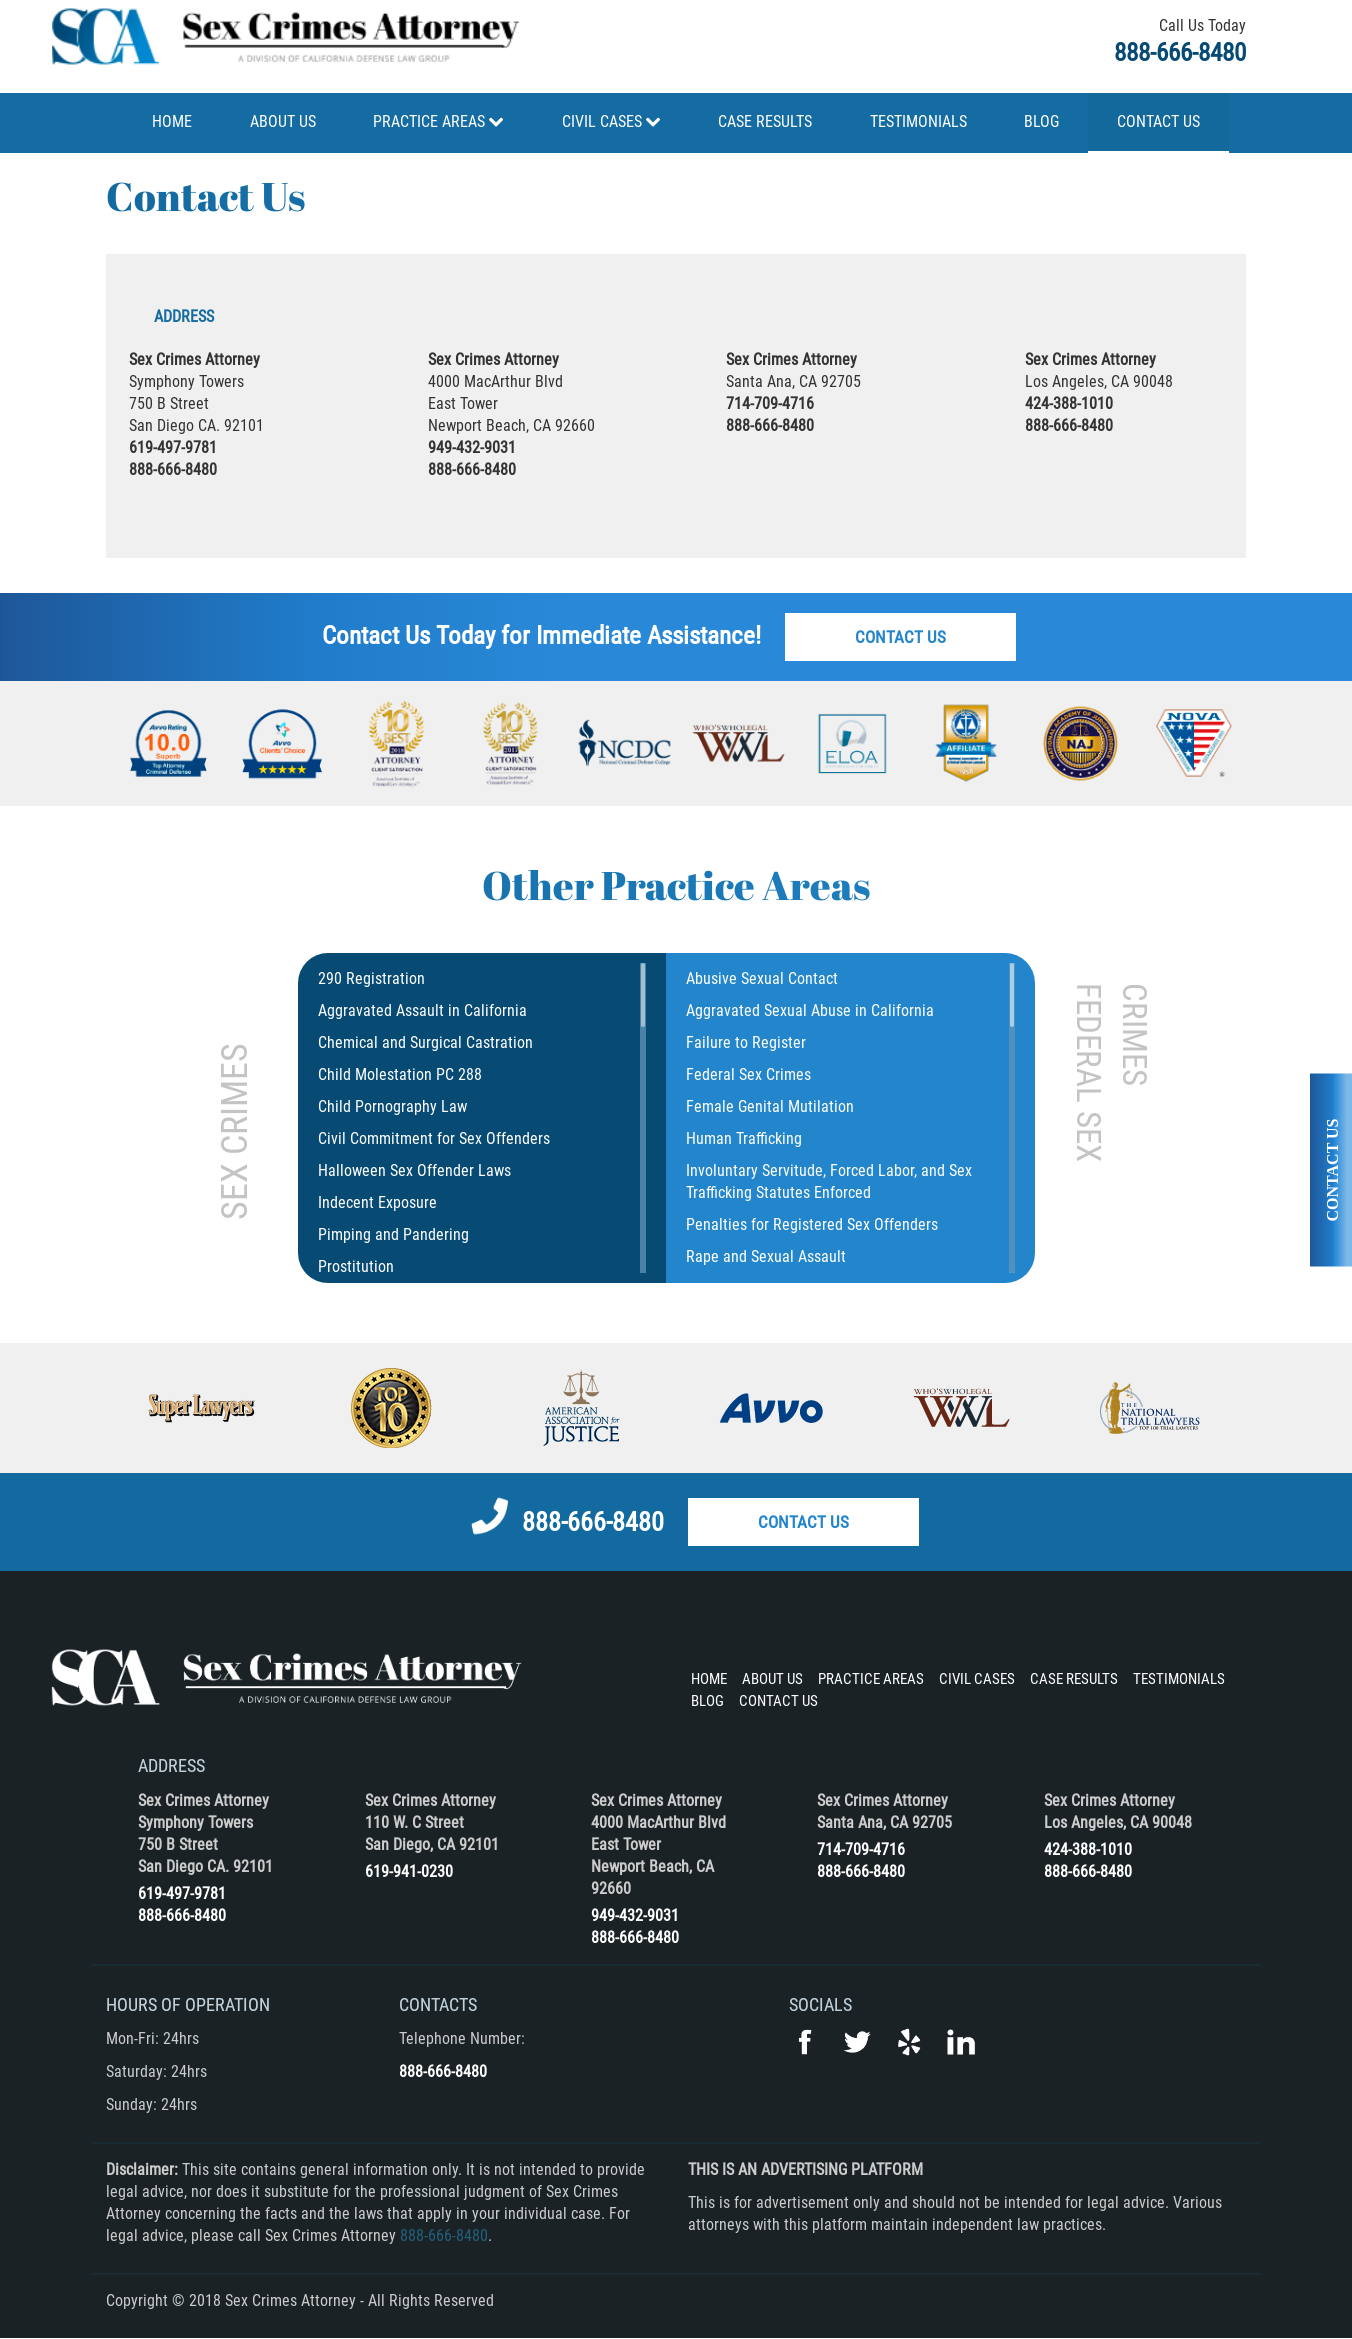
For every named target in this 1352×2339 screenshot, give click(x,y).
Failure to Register (746, 1042)
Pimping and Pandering (393, 1234)
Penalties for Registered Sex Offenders (812, 1224)
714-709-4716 (770, 403)
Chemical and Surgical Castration (425, 1042)
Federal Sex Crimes (748, 1074)
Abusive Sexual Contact (762, 978)
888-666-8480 (1180, 52)
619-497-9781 (173, 447)
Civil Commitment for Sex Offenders (434, 1138)
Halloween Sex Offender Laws (414, 1170)
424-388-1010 (1069, 403)
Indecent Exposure (377, 1202)
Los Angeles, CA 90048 (1118, 1822)
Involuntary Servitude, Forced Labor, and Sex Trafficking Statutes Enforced (829, 1181)
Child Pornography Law (392, 1106)
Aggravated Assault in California (422, 1010)
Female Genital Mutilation (770, 1106)
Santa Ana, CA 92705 (884, 1822)
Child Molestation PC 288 (400, 1074)
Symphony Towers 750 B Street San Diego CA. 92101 (205, 1844)
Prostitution (356, 1266)
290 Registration (371, 978)
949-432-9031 (472, 447)
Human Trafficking (744, 1138)
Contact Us (900, 637)
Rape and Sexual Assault (766, 1256)
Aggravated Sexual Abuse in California (810, 1010)
